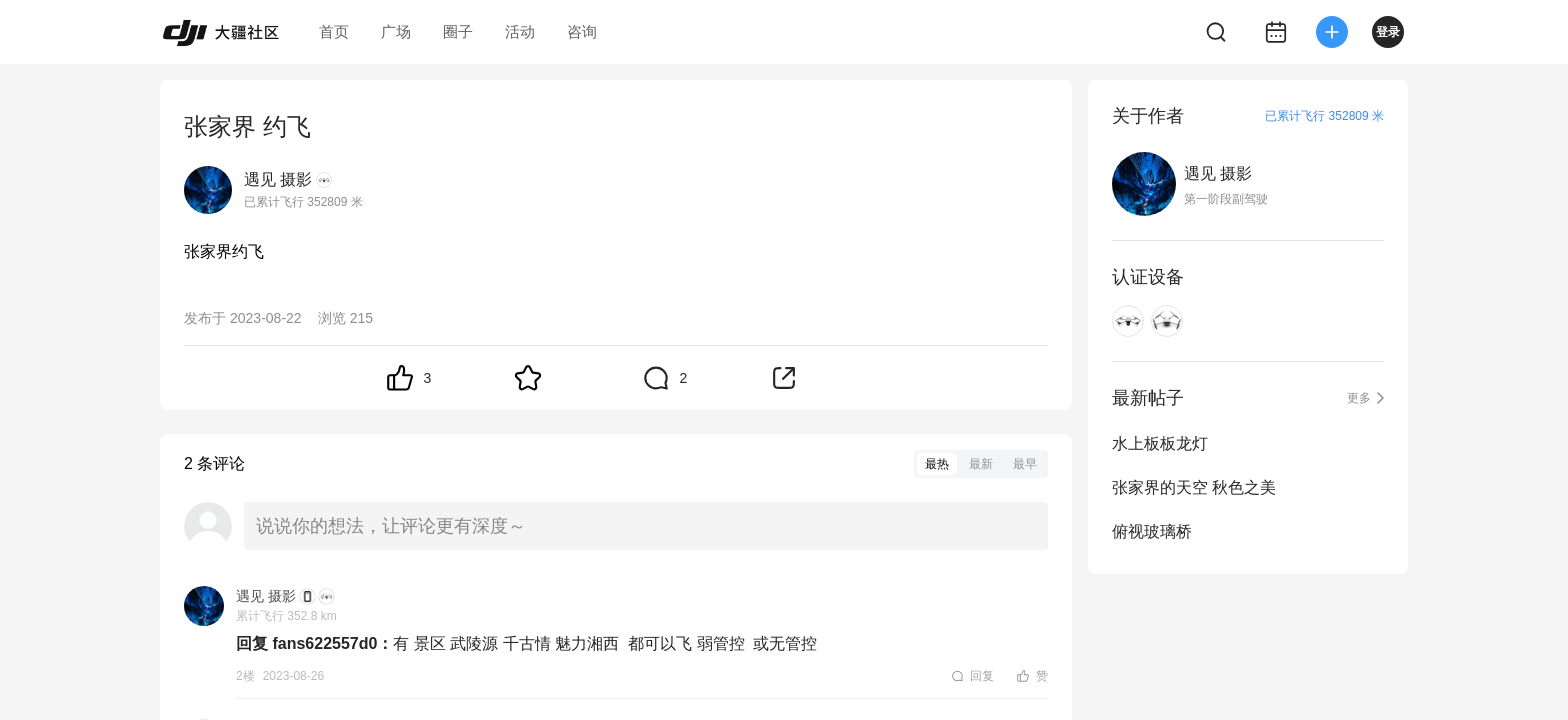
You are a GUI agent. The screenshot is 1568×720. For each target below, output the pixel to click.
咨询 (582, 31)
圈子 (458, 31)
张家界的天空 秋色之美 (1194, 487)
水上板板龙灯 (1160, 443)
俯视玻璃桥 (1152, 531)
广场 (396, 31)
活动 (520, 31)
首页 (334, 31)
